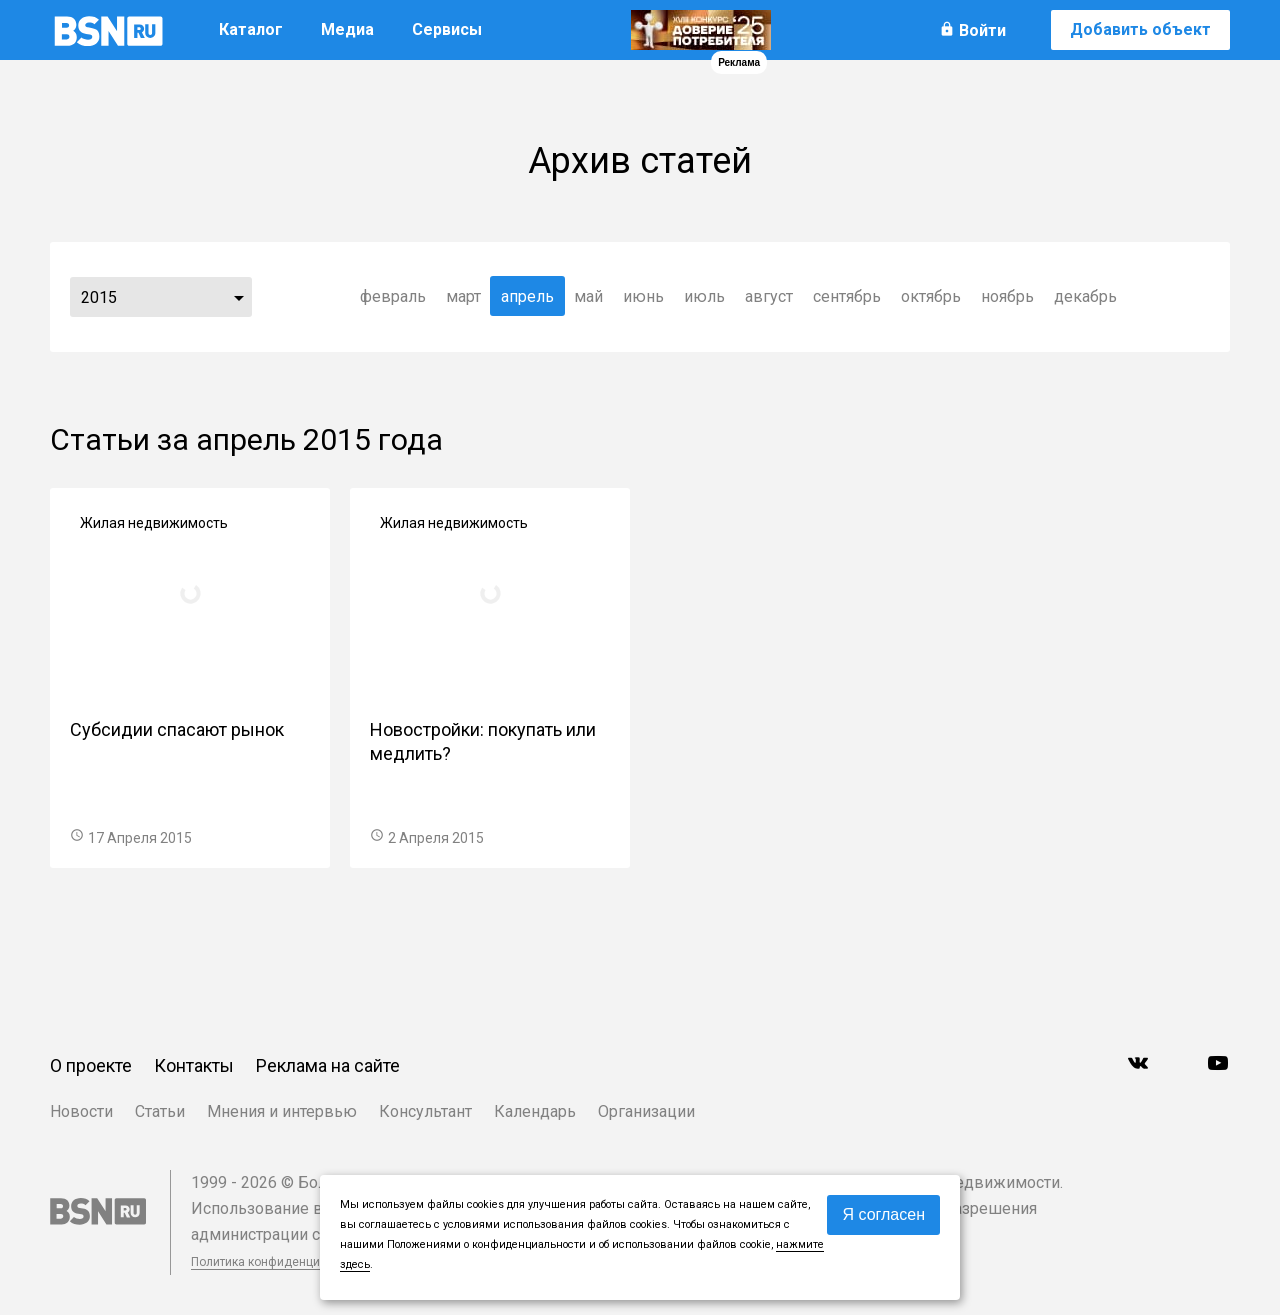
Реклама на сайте (328, 1065)
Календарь (535, 1111)
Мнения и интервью (282, 1111)
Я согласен (883, 1214)
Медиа (347, 29)
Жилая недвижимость (154, 523)
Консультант (425, 1111)
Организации (646, 1111)
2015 (99, 297)
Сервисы (447, 29)
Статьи (160, 1111)
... (239, 297)
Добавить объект (1140, 29)
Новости (81, 1111)
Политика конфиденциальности (282, 1262)
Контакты (194, 1065)
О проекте (91, 1065)
